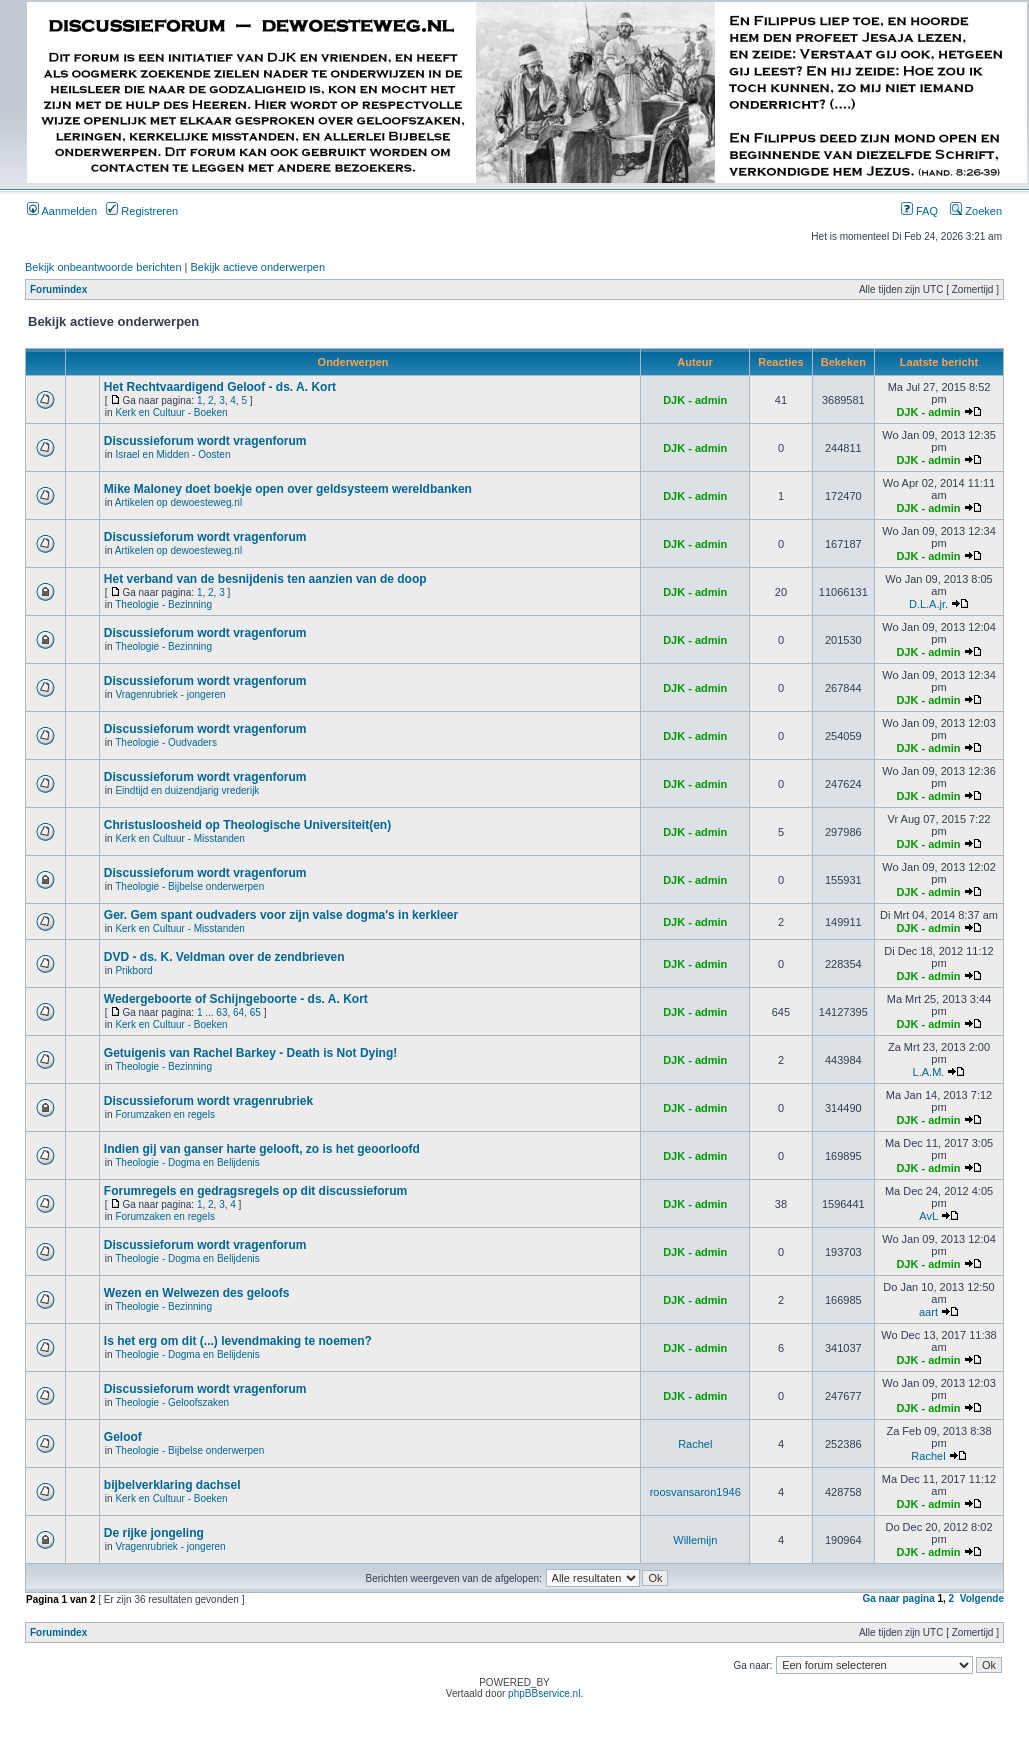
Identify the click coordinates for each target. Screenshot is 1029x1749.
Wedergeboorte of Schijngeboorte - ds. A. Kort (236, 999)
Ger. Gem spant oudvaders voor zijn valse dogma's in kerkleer (281, 915)
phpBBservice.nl (544, 1693)
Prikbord (133, 970)
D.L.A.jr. (928, 604)
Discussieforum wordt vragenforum (205, 441)
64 (238, 1012)
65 (255, 1012)
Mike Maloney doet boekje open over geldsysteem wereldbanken (288, 489)
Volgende (982, 1598)
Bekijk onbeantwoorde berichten (103, 267)
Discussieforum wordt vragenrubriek (208, 1101)
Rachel (695, 1444)
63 (221, 1012)
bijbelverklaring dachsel (172, 1485)
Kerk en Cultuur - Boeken (171, 412)
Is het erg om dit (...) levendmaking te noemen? (238, 1341)
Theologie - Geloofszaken (172, 1402)
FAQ (919, 211)
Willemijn (695, 1540)
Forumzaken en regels (165, 1114)
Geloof (123, 1437)
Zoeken (976, 211)
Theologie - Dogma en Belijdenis (187, 1162)
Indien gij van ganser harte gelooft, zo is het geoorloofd (262, 1149)
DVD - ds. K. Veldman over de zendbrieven (224, 957)
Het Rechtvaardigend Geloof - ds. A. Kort (220, 387)
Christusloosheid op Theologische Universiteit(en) (247, 825)
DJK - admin (695, 400)
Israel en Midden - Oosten (172, 454)
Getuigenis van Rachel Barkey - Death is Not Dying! (250, 1053)
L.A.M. (929, 1072)
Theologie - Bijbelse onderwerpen (189, 886)
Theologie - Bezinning (163, 604)
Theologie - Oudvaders (166, 742)
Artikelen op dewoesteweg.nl (178, 502)
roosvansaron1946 (695, 1492)
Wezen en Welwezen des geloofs (197, 1293)
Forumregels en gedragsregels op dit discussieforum (255, 1191)
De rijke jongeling (154, 1533)
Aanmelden (62, 211)
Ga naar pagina (898, 1598)
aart (928, 1312)
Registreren (142, 211)
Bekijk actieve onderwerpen (258, 267)
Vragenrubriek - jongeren (170, 694)
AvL (928, 1216)
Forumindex (58, 289)
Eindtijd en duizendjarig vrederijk (187, 790)
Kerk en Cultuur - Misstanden (180, 838)
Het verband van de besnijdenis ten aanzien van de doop (265, 579)
